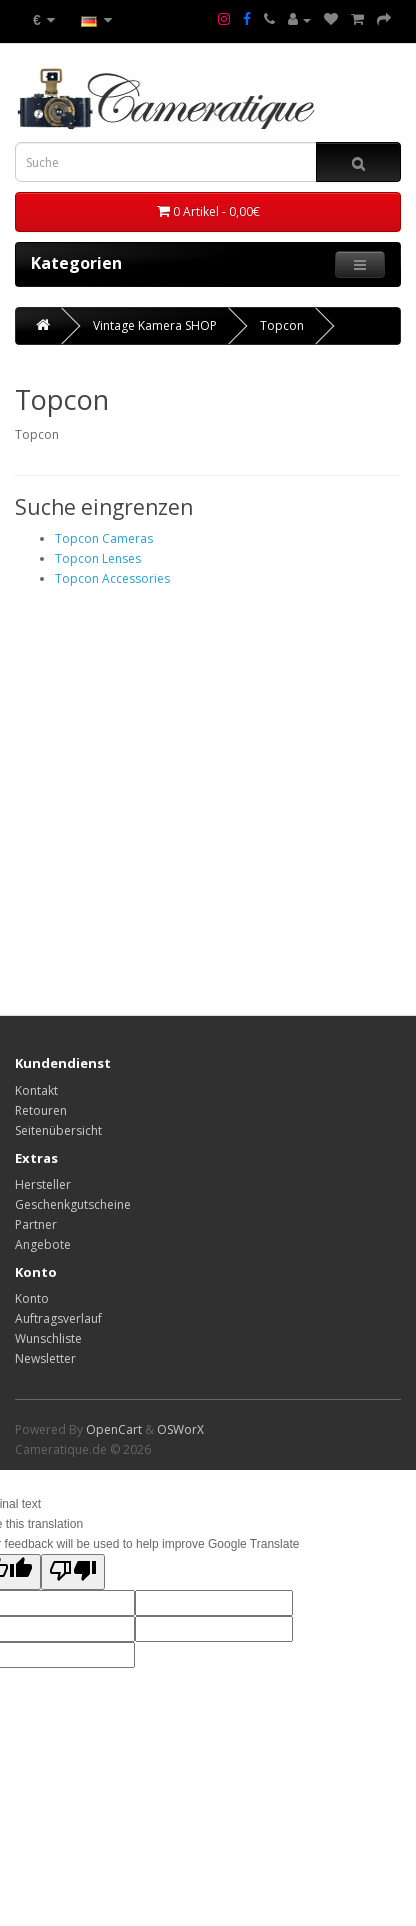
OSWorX (180, 1429)
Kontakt (36, 1090)
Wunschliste (48, 1338)
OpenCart (114, 1429)
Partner (36, 1224)
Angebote (43, 1244)
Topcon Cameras (104, 538)
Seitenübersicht (58, 1130)
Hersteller (43, 1184)
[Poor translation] (73, 1572)
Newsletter (45, 1358)
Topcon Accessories (112, 578)
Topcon (282, 325)
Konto (32, 1298)
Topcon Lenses (98, 558)
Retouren (41, 1110)
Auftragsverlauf (58, 1318)
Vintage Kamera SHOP (155, 325)
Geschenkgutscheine (73, 1204)
